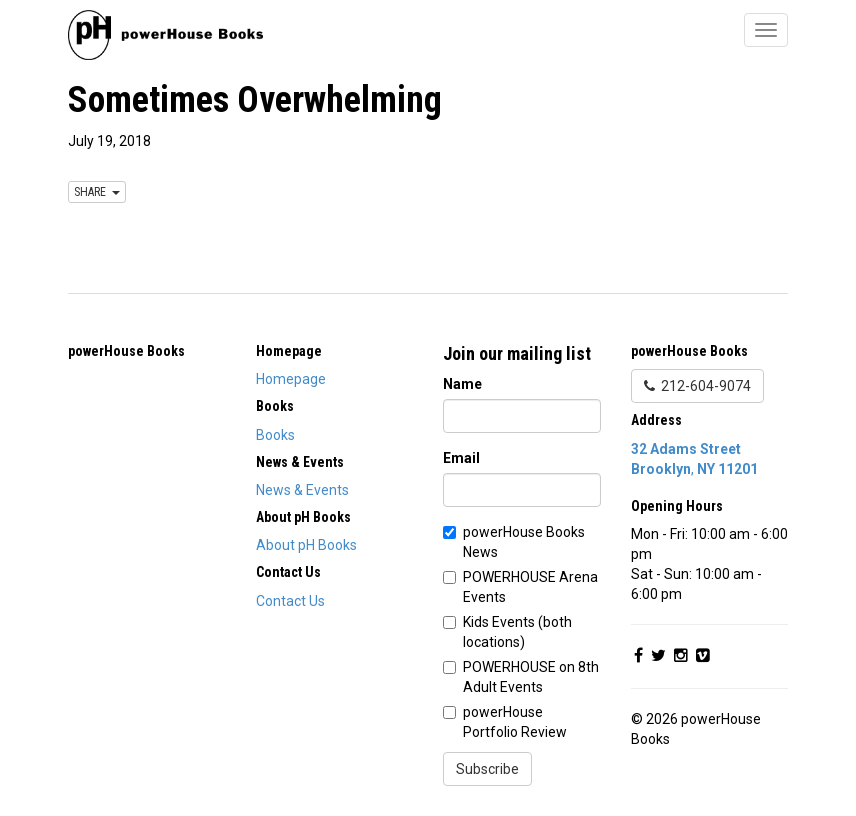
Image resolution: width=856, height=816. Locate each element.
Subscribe (487, 769)
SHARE (97, 192)
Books (275, 435)
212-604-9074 (697, 386)
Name (462, 384)
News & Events (302, 490)
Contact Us (290, 601)
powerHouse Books (126, 351)
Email (461, 458)
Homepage (291, 379)
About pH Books (306, 545)
